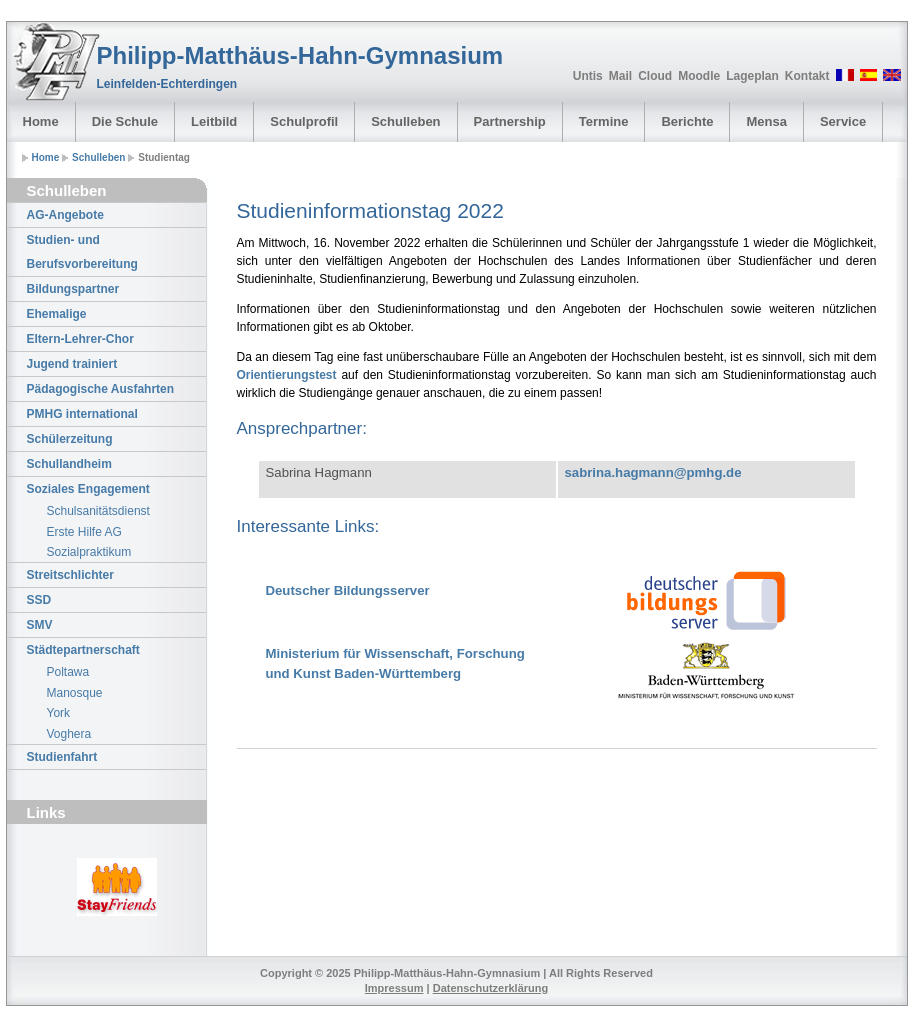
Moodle (699, 76)
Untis (588, 76)
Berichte (687, 121)
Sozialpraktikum (89, 552)
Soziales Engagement (88, 489)
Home (41, 121)
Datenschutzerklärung (491, 988)
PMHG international (82, 414)
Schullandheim (69, 464)
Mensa (766, 121)
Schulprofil (304, 121)
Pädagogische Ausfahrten (101, 389)
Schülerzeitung (70, 439)
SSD (39, 600)
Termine (604, 121)
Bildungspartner (73, 289)
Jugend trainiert (72, 364)
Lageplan (752, 76)
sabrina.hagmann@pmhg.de (653, 472)
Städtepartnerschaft (83, 650)
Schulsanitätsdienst (98, 511)
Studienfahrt (62, 757)
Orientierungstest (287, 375)
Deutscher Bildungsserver (348, 590)
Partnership (510, 121)
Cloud (655, 76)
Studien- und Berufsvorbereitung (82, 252)
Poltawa (68, 672)
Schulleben (405, 121)
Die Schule (125, 121)
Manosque (75, 693)
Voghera (69, 734)
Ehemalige (57, 314)
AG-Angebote (65, 215)
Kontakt (807, 76)
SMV (40, 625)
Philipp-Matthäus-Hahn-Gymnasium (300, 55)
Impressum (394, 988)
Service (843, 121)
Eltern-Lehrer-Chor (80, 339)
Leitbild (214, 121)
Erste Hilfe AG (84, 532)
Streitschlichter (70, 575)
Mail (620, 76)
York (59, 713)
